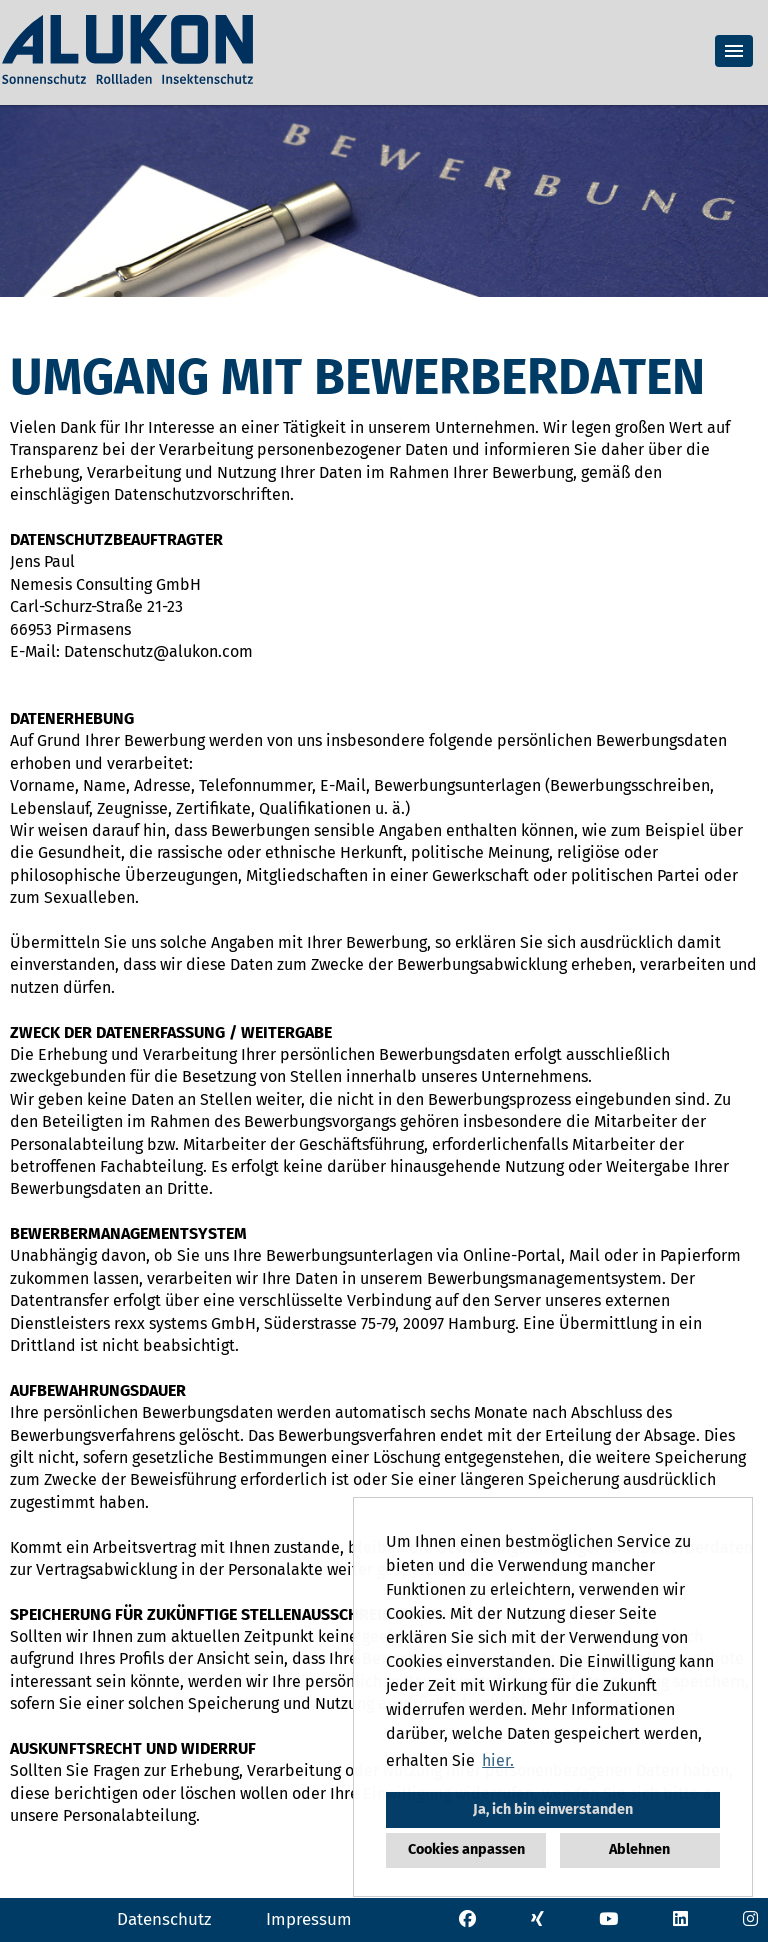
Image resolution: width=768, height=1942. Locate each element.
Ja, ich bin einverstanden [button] (553, 1809)
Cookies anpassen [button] (466, 1849)
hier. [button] (498, 1760)
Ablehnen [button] (639, 1849)
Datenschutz (164, 1919)
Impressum (309, 1919)
